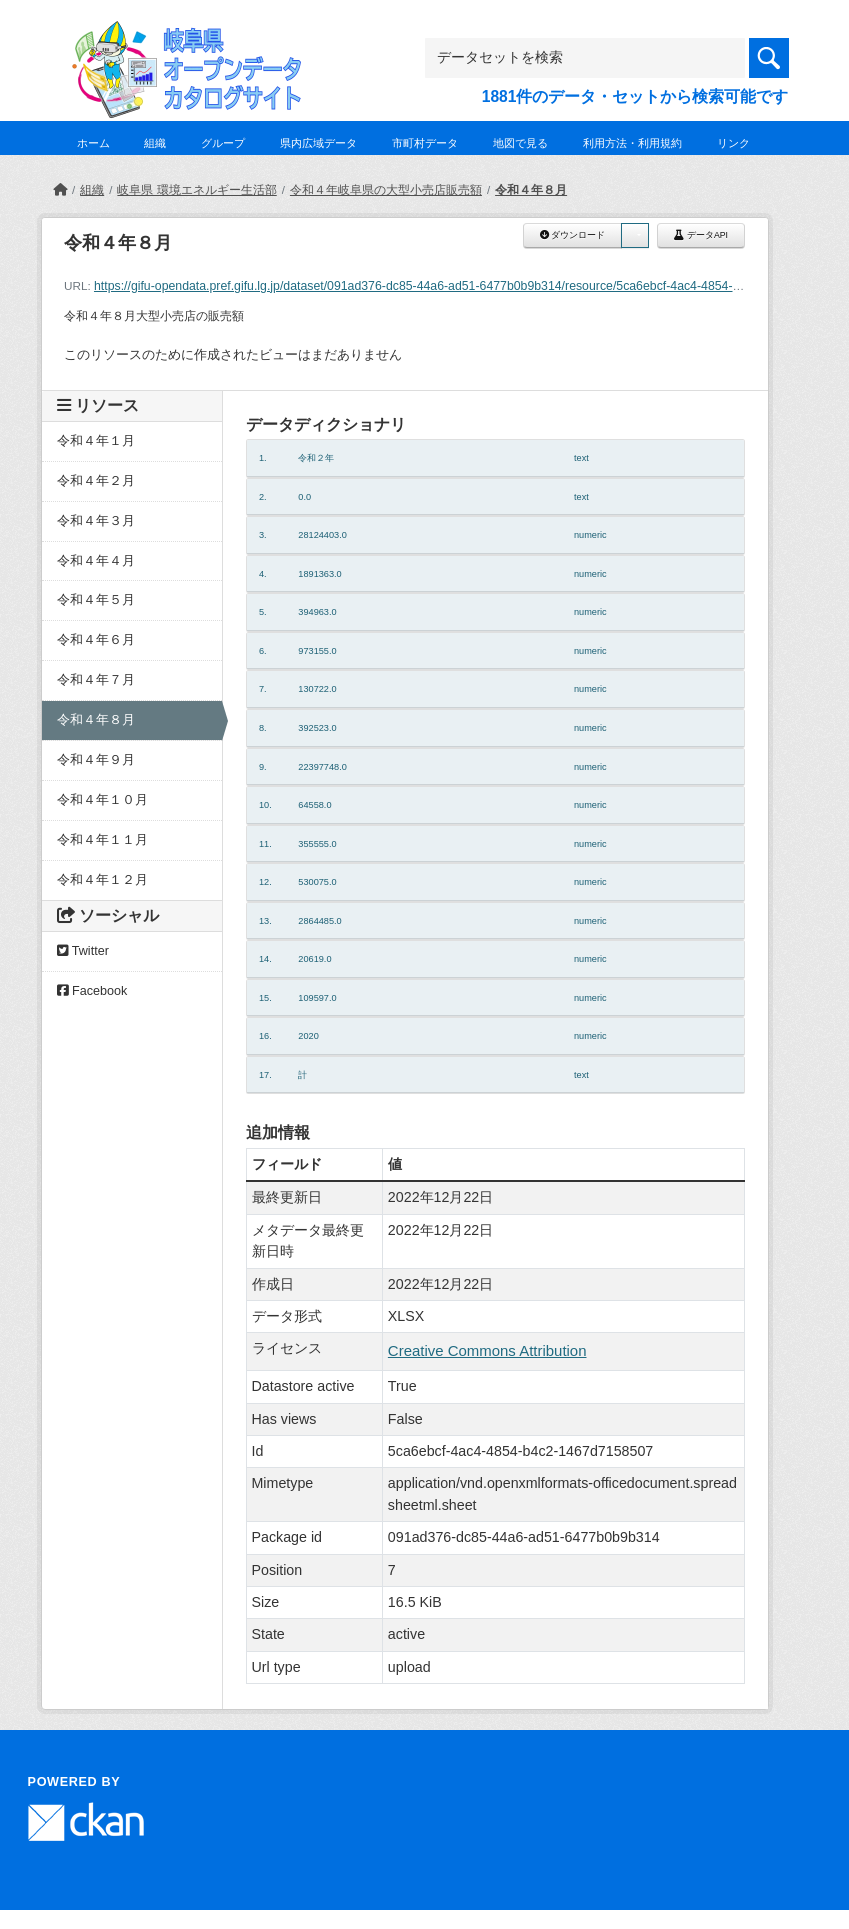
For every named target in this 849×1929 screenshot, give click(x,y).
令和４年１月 (96, 441)
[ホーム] (60, 190)
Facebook (92, 991)
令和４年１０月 (102, 800)
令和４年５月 (96, 600)
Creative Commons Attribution (487, 1350)
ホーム (93, 143)
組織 (155, 143)
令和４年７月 (96, 680)
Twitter (83, 951)
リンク (733, 143)
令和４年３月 (96, 521)
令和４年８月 (531, 190)
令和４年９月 (96, 760)
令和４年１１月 (102, 840)
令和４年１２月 (102, 880)
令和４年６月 (96, 640)
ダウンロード (572, 235)
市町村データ (425, 143)
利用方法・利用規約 (632, 143)
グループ (223, 143)
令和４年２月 (96, 481)
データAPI (701, 235)
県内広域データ (318, 143)
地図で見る (520, 143)
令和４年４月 (96, 561)
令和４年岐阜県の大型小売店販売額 (386, 190)
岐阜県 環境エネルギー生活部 (196, 190)
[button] (635, 235)
